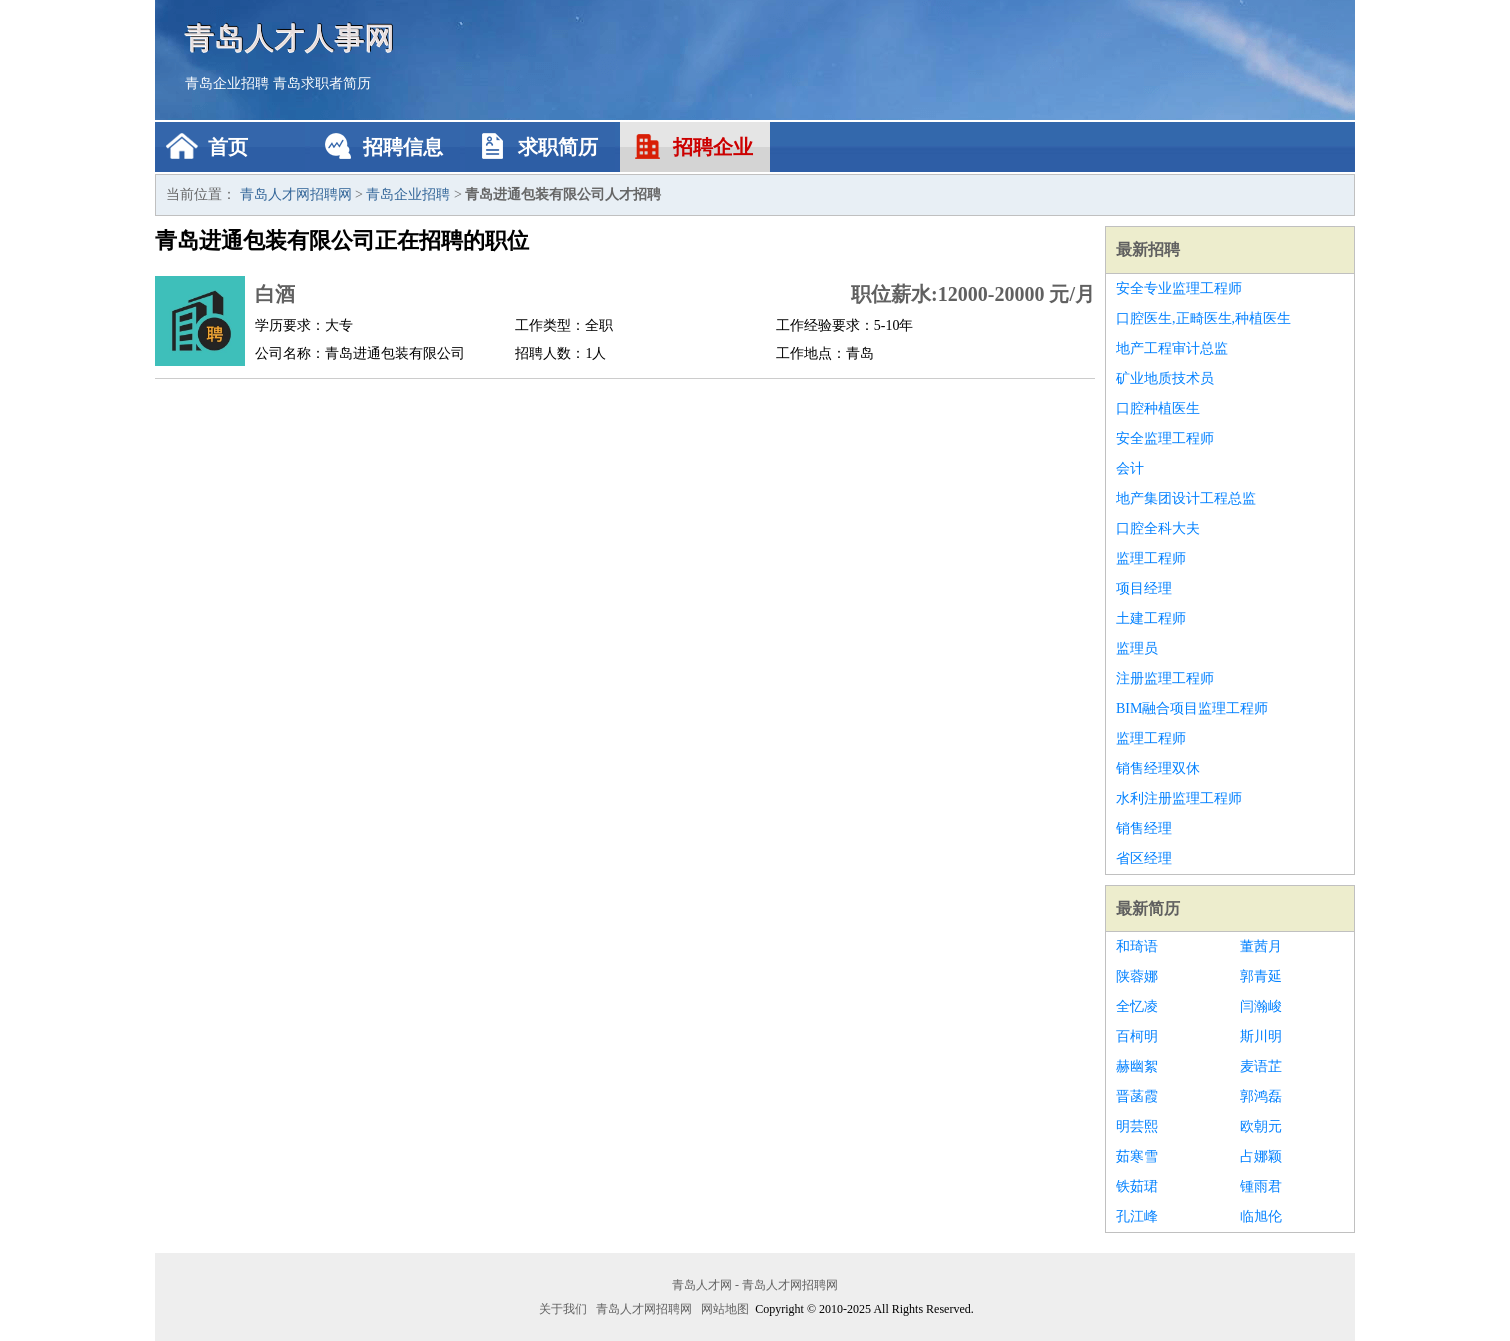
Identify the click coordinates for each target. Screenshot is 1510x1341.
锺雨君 (1261, 1186)
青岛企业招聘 (227, 83)
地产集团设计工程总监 (1186, 498)
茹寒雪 (1137, 1156)
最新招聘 (1148, 249)
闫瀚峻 (1261, 1006)
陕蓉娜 (1137, 976)
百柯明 (1137, 1036)
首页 (228, 147)
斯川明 (1261, 1036)
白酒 (275, 294)
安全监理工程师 (1165, 438)
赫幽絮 (1137, 1066)
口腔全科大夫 (1158, 528)
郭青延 (1261, 976)
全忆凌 (1137, 1006)
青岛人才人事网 (290, 37)
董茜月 (1261, 946)
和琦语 (1137, 946)
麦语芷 (1261, 1066)
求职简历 (558, 147)
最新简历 (1148, 908)
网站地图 (725, 1309)
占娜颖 (1261, 1156)
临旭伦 (1261, 1216)
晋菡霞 (1137, 1096)
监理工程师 (1151, 558)
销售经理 (1144, 828)
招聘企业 (713, 147)
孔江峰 (1137, 1216)
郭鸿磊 (1261, 1096)
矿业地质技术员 (1165, 378)
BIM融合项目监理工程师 (1192, 708)
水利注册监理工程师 (1179, 798)
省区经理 (1144, 858)
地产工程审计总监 (1172, 348)
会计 (1130, 468)
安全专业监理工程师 (1179, 288)
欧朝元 (1261, 1126)
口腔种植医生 (1158, 408)
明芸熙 (1137, 1126)
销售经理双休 (1158, 768)
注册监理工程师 (1165, 678)
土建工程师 (1151, 618)
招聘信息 (403, 147)
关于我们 (563, 1309)
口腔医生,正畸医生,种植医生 (1203, 318)
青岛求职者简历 (322, 83)
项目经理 (1144, 588)
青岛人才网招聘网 (296, 194)
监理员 (1137, 648)
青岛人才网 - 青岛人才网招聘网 (755, 1285)
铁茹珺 (1137, 1186)
